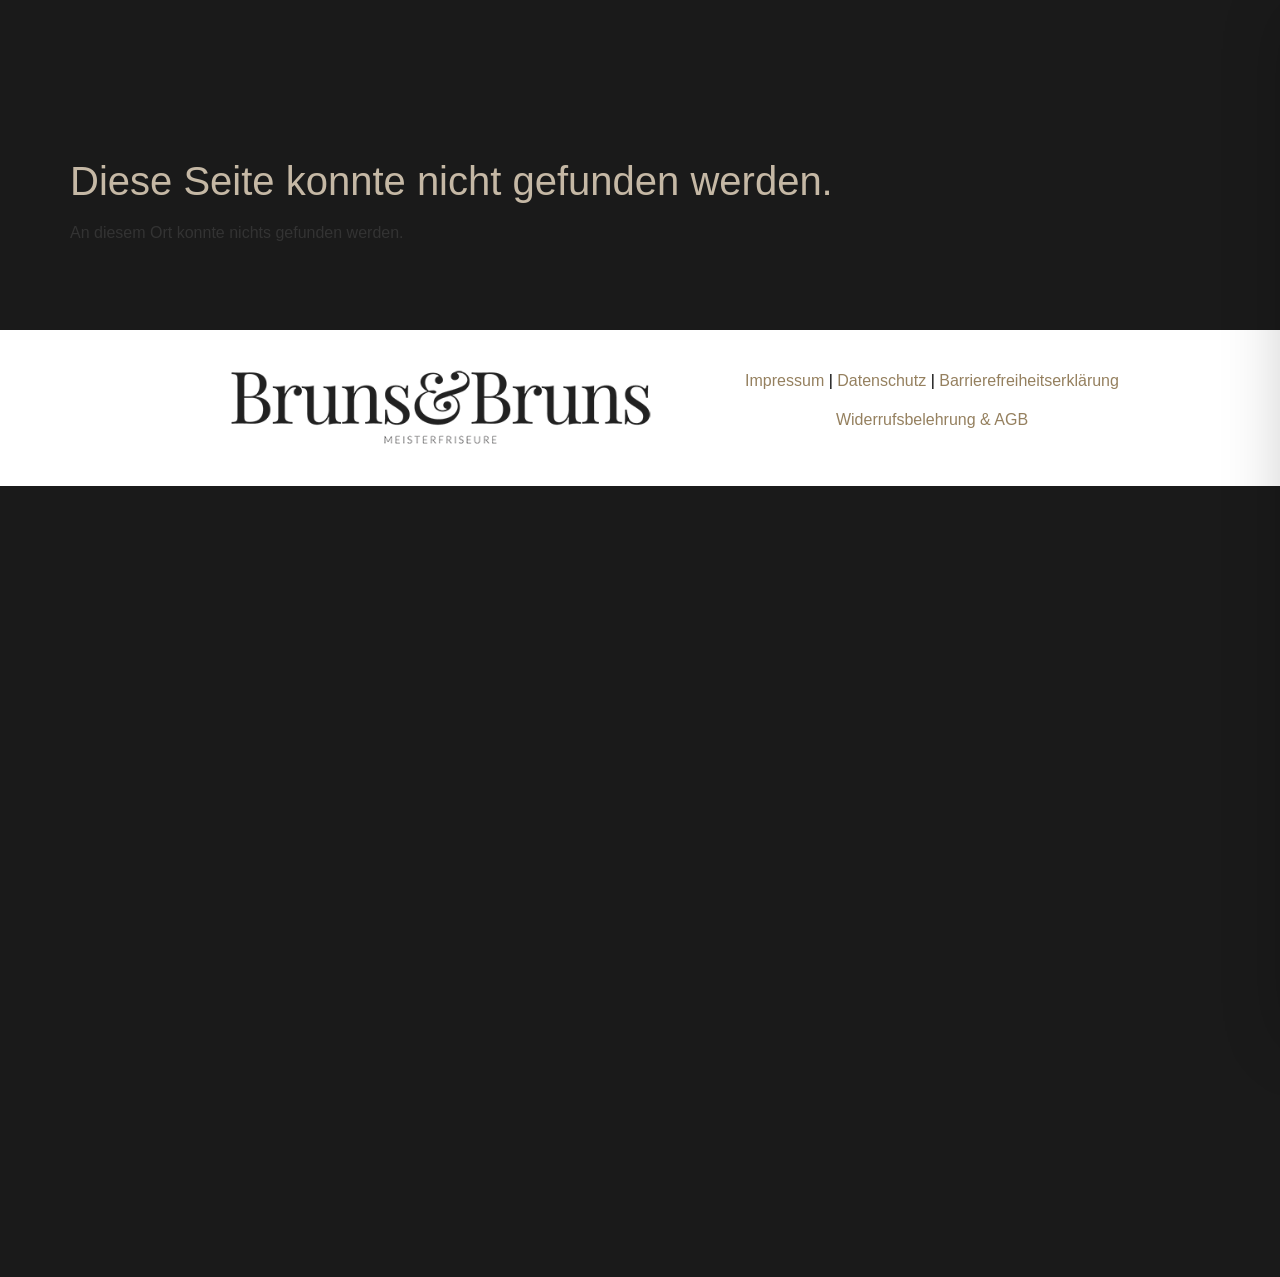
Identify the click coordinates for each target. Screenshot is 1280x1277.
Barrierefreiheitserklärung (1029, 380)
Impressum (784, 380)
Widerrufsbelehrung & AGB (932, 419)
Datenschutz (883, 380)
